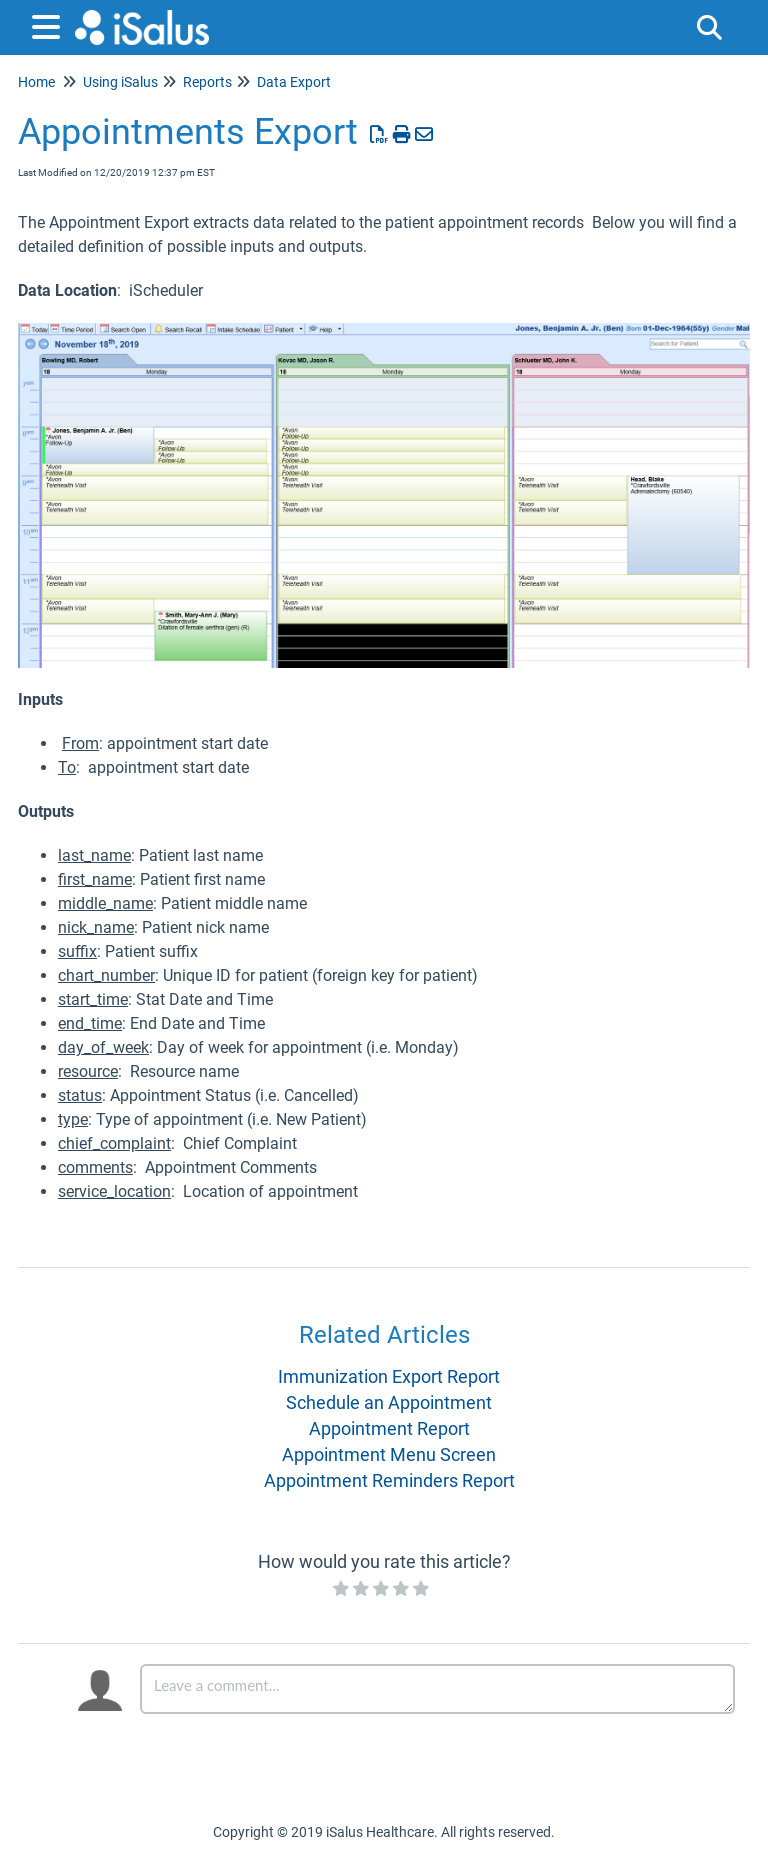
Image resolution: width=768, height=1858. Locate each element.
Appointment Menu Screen (389, 1454)
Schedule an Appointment (389, 1402)
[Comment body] (437, 1689)
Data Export (294, 82)
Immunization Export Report (389, 1376)
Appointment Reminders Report (389, 1480)
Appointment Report (389, 1428)
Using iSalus (120, 82)
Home (36, 82)
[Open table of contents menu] (50, 24)
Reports (207, 82)
